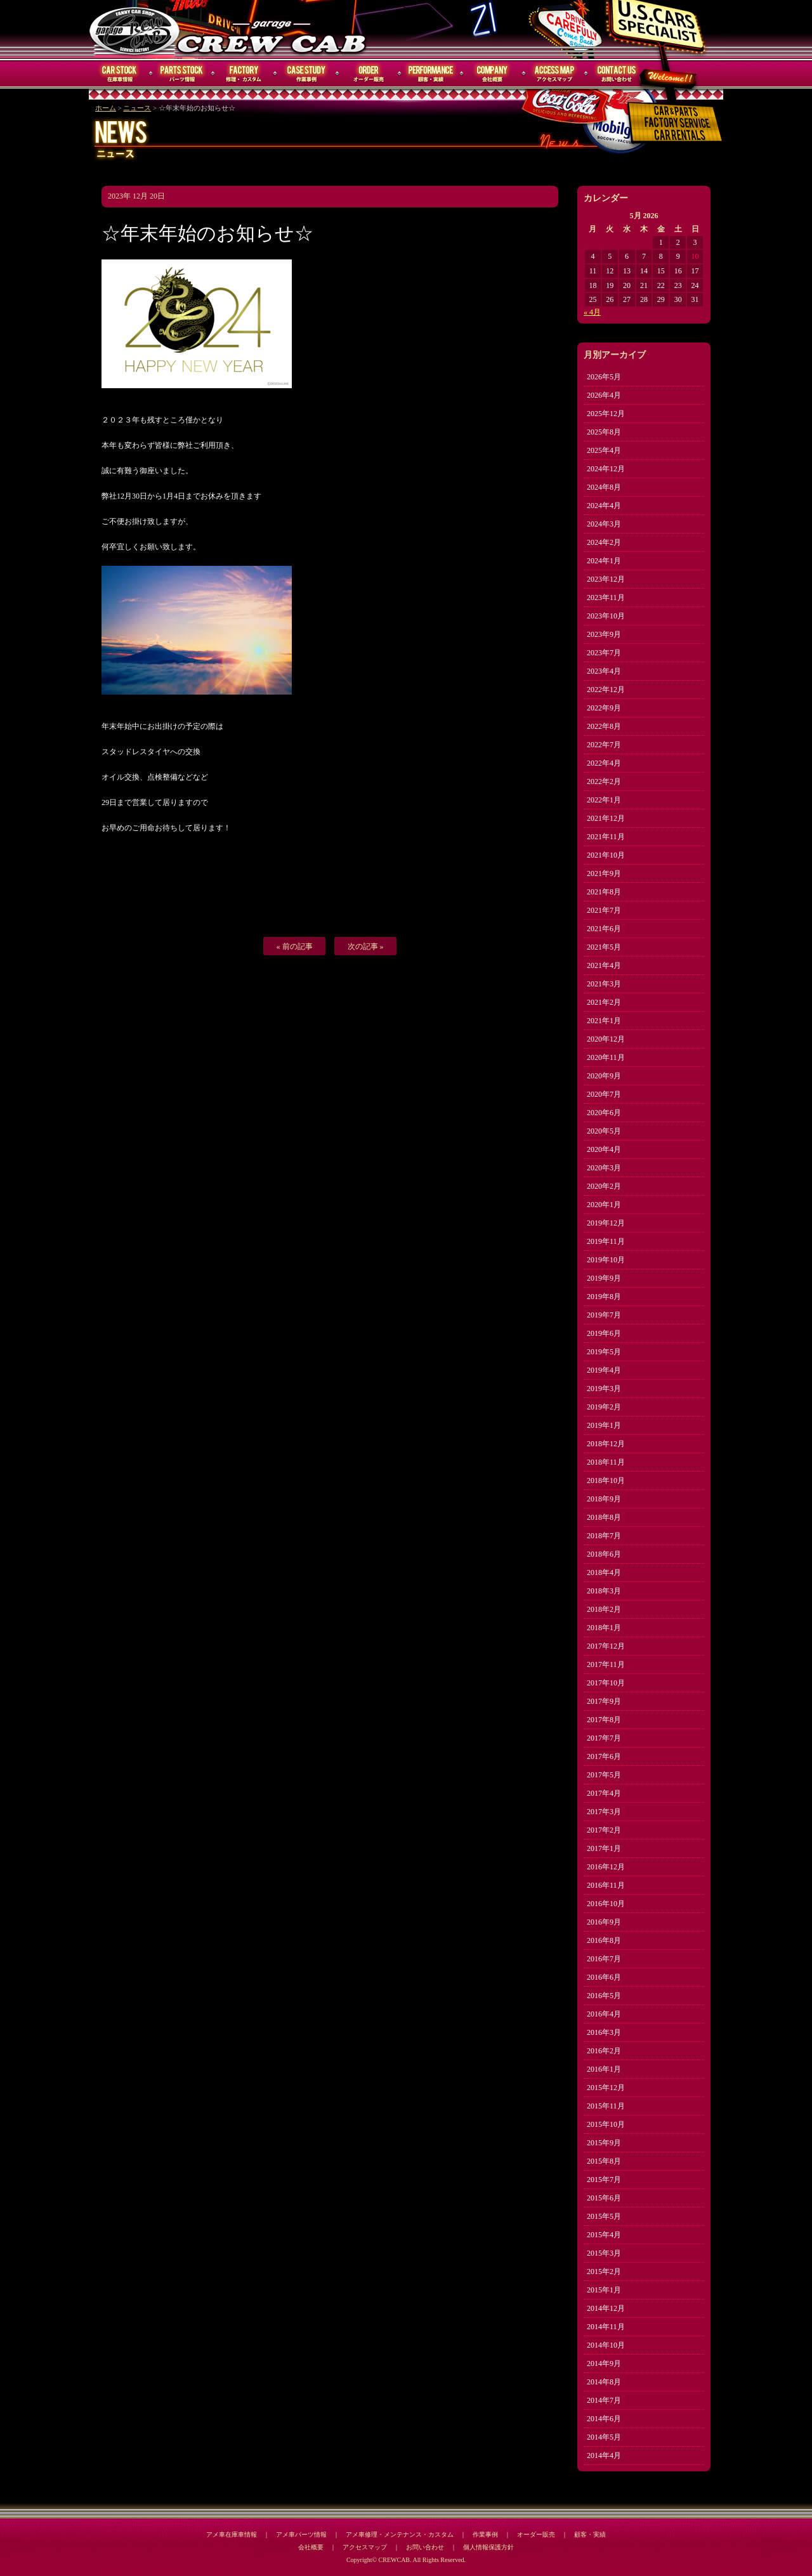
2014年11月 (606, 2326)
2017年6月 (604, 1756)
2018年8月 (604, 1517)
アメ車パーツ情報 (301, 2534)
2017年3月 (604, 1811)
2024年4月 (604, 505)
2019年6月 (604, 1333)
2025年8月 (604, 432)
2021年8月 (604, 891)
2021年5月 (604, 947)
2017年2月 (604, 1830)
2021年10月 (606, 855)
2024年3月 (604, 524)
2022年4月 (604, 763)
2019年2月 (604, 1406)
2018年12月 (606, 1443)
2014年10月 (606, 2345)
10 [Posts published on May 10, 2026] (695, 256)
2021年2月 (604, 1002)
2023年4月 (604, 671)
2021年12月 (606, 818)
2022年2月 (604, 781)
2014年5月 (604, 2437)
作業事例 (306, 74)
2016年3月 (604, 2032)
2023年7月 (604, 652)
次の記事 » (366, 946)
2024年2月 (604, 542)
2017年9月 (604, 1701)
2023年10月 (606, 615)
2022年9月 (604, 707)
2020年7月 (604, 1094)
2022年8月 (604, 726)
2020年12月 (606, 1039)
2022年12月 (606, 689)
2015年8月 (604, 2161)
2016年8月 (604, 1940)
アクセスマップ (555, 74)
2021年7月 (604, 910)
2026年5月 (604, 376)
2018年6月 (604, 1554)
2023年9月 (604, 634)
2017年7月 (604, 1738)
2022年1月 (604, 799)
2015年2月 (604, 2271)
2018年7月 (604, 1535)
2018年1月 (604, 1627)
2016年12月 (606, 1866)
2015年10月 (606, 2124)
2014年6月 (604, 2418)
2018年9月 (604, 1498)
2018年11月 (606, 1462)
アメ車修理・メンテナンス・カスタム (400, 2534)
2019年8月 (604, 1296)
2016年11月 (606, 1885)
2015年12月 (606, 2087)
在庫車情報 (120, 74)
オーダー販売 (368, 74)
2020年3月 (604, 1167)
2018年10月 (606, 1480)
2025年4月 (604, 450)
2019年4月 (604, 1370)
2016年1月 (604, 2069)
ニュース (137, 108)
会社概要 (493, 74)
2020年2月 (604, 1186)
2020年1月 (604, 1204)
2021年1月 (604, 1020)
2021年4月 (604, 965)
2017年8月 (604, 1719)
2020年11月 (606, 1057)
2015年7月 (604, 2179)
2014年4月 (604, 2455)
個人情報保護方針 (488, 2547)
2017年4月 (604, 1793)
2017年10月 (606, 1682)
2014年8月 (604, 2381)
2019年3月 (604, 1388)
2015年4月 (604, 2234)
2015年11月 (606, 2106)
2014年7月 (604, 2400)
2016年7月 (604, 1958)
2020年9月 (604, 1075)
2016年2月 (604, 2050)
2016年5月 (604, 1995)
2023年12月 (606, 579)
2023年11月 (606, 597)
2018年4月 (604, 1572)
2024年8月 (604, 487)
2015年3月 (604, 2253)
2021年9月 (604, 873)
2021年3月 (604, 983)
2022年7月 (604, 744)
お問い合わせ (617, 74)
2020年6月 (604, 1112)
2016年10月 (606, 1903)
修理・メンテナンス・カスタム (244, 74)
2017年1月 (604, 1848)
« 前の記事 (295, 946)
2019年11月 (606, 1241)
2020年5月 (604, 1131)
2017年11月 (606, 1664)
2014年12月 (606, 2308)
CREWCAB (135, 29)
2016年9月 (604, 1922)
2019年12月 (606, 1223)
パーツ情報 (182, 74)
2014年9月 (604, 2363)
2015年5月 (604, 2216)
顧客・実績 (431, 74)
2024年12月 (606, 468)
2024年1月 (604, 560)
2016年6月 (604, 1977)
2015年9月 (604, 2142)
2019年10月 (606, 1259)
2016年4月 (604, 2014)
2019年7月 (604, 1315)
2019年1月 (604, 1425)
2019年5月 (604, 1351)
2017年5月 (604, 1774)
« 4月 (592, 312)
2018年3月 (604, 1590)
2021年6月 (604, 928)
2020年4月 (604, 1149)
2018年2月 (604, 1609)
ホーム (105, 108)
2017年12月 (606, 1646)
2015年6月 (604, 2198)
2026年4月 (604, 395)
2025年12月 (606, 413)
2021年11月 (606, 836)
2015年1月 (604, 2289)
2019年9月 (604, 1278)
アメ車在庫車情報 (231, 2534)
